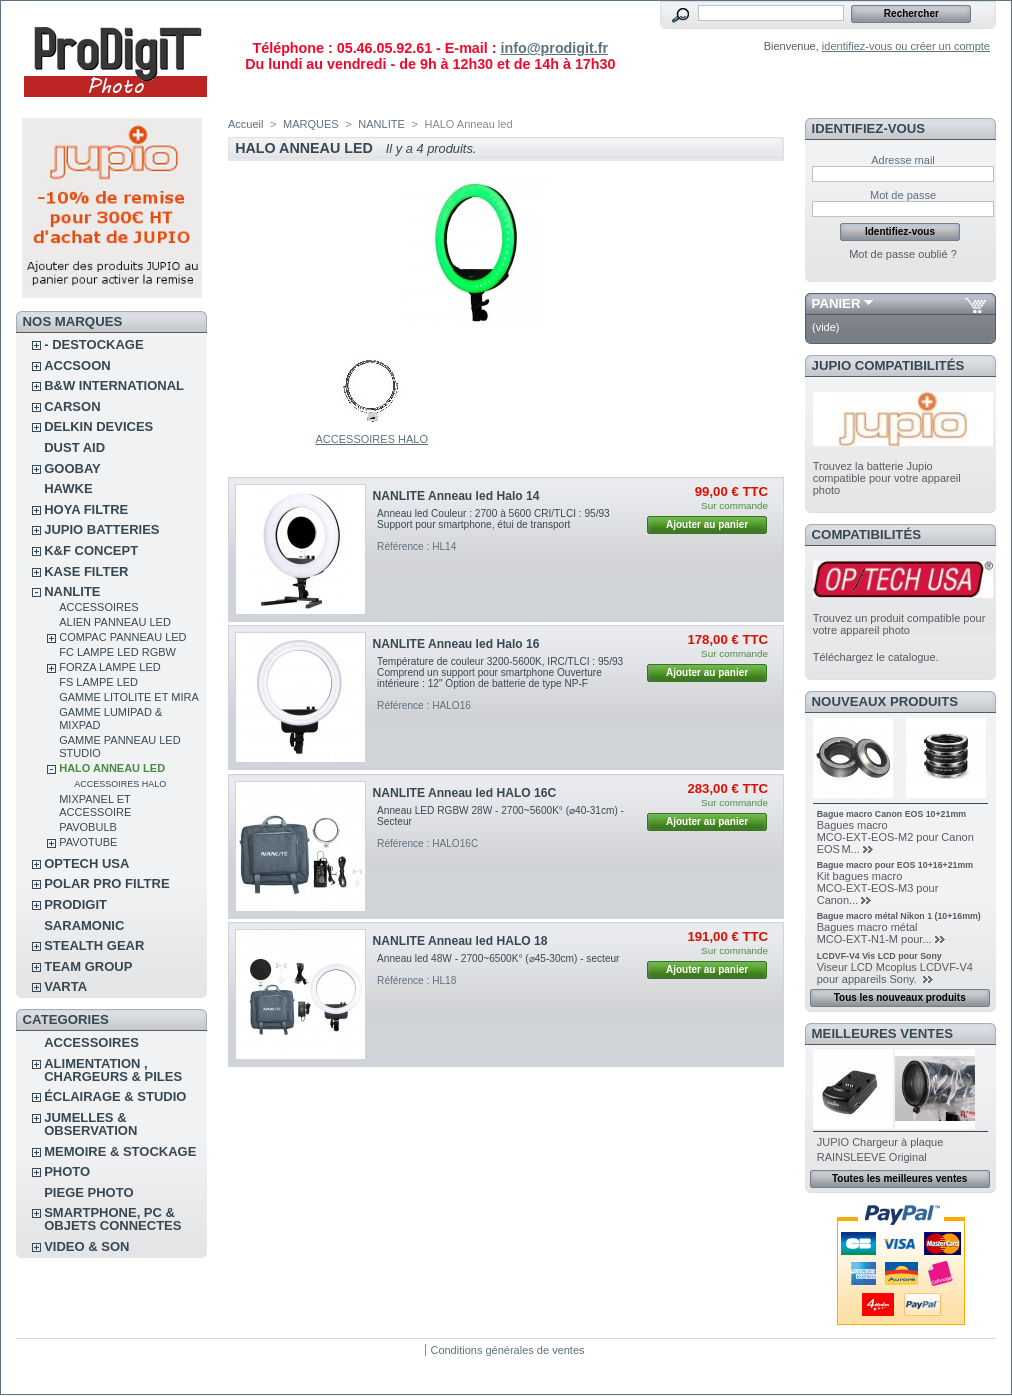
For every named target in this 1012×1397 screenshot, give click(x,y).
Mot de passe (903, 195)
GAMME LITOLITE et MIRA (129, 697)
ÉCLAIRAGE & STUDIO (115, 1096)
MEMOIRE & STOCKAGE (120, 1151)
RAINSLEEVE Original (872, 1157)
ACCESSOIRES (98, 607)
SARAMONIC (84, 925)
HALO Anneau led (112, 768)
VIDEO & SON (86, 1246)
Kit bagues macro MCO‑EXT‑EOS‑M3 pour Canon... (878, 888)
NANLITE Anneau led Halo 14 (456, 496)
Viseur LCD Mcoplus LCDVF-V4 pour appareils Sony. (895, 973)
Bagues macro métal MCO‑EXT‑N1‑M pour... (874, 933)
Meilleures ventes (882, 1033)
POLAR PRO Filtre (106, 883)
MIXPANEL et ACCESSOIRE (95, 805)
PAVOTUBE (88, 842)
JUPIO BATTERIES (101, 529)
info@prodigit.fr (554, 48)
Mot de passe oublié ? (903, 254)
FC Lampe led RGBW (117, 652)
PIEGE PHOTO (88, 1192)
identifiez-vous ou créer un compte (906, 46)
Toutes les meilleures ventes (899, 1178)
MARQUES (311, 124)
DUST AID (74, 447)
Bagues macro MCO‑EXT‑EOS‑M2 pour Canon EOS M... (895, 837)
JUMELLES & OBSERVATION (90, 1124)
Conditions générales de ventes (507, 1350)
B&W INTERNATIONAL (114, 385)
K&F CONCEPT (91, 550)
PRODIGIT (75, 904)
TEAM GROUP (88, 966)
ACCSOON (77, 365)
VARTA (65, 986)
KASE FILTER (86, 571)
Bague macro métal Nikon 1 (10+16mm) (899, 916)
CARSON (72, 406)
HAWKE (68, 488)
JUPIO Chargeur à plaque (880, 1142)
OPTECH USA (86, 863)
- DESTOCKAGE (93, 344)
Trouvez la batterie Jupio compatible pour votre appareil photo (887, 478)
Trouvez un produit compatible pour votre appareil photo (899, 624)
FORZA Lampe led (109, 667)
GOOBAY (72, 468)
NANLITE (72, 591)
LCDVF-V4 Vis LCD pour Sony (879, 956)
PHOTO (67, 1171)
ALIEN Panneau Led (115, 622)
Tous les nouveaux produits (900, 997)
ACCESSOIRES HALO (120, 784)
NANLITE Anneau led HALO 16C (465, 793)
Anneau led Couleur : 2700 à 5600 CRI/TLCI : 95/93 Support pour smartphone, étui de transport (493, 519)
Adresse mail (903, 160)
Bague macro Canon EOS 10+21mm (891, 814)
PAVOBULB (88, 827)
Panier (836, 303)
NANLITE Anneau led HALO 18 (460, 941)
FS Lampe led (98, 682)
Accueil (245, 124)
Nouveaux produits (885, 701)
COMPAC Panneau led (122, 637)
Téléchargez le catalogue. (876, 657)
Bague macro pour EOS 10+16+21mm (895, 865)
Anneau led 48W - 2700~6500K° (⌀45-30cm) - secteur (498, 958)
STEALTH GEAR (94, 945)
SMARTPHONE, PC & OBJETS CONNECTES (112, 1219)
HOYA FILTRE (86, 509)
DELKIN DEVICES (98, 426)
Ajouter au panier (707, 524)
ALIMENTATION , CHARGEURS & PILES (113, 1070)
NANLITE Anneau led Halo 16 (456, 644)
